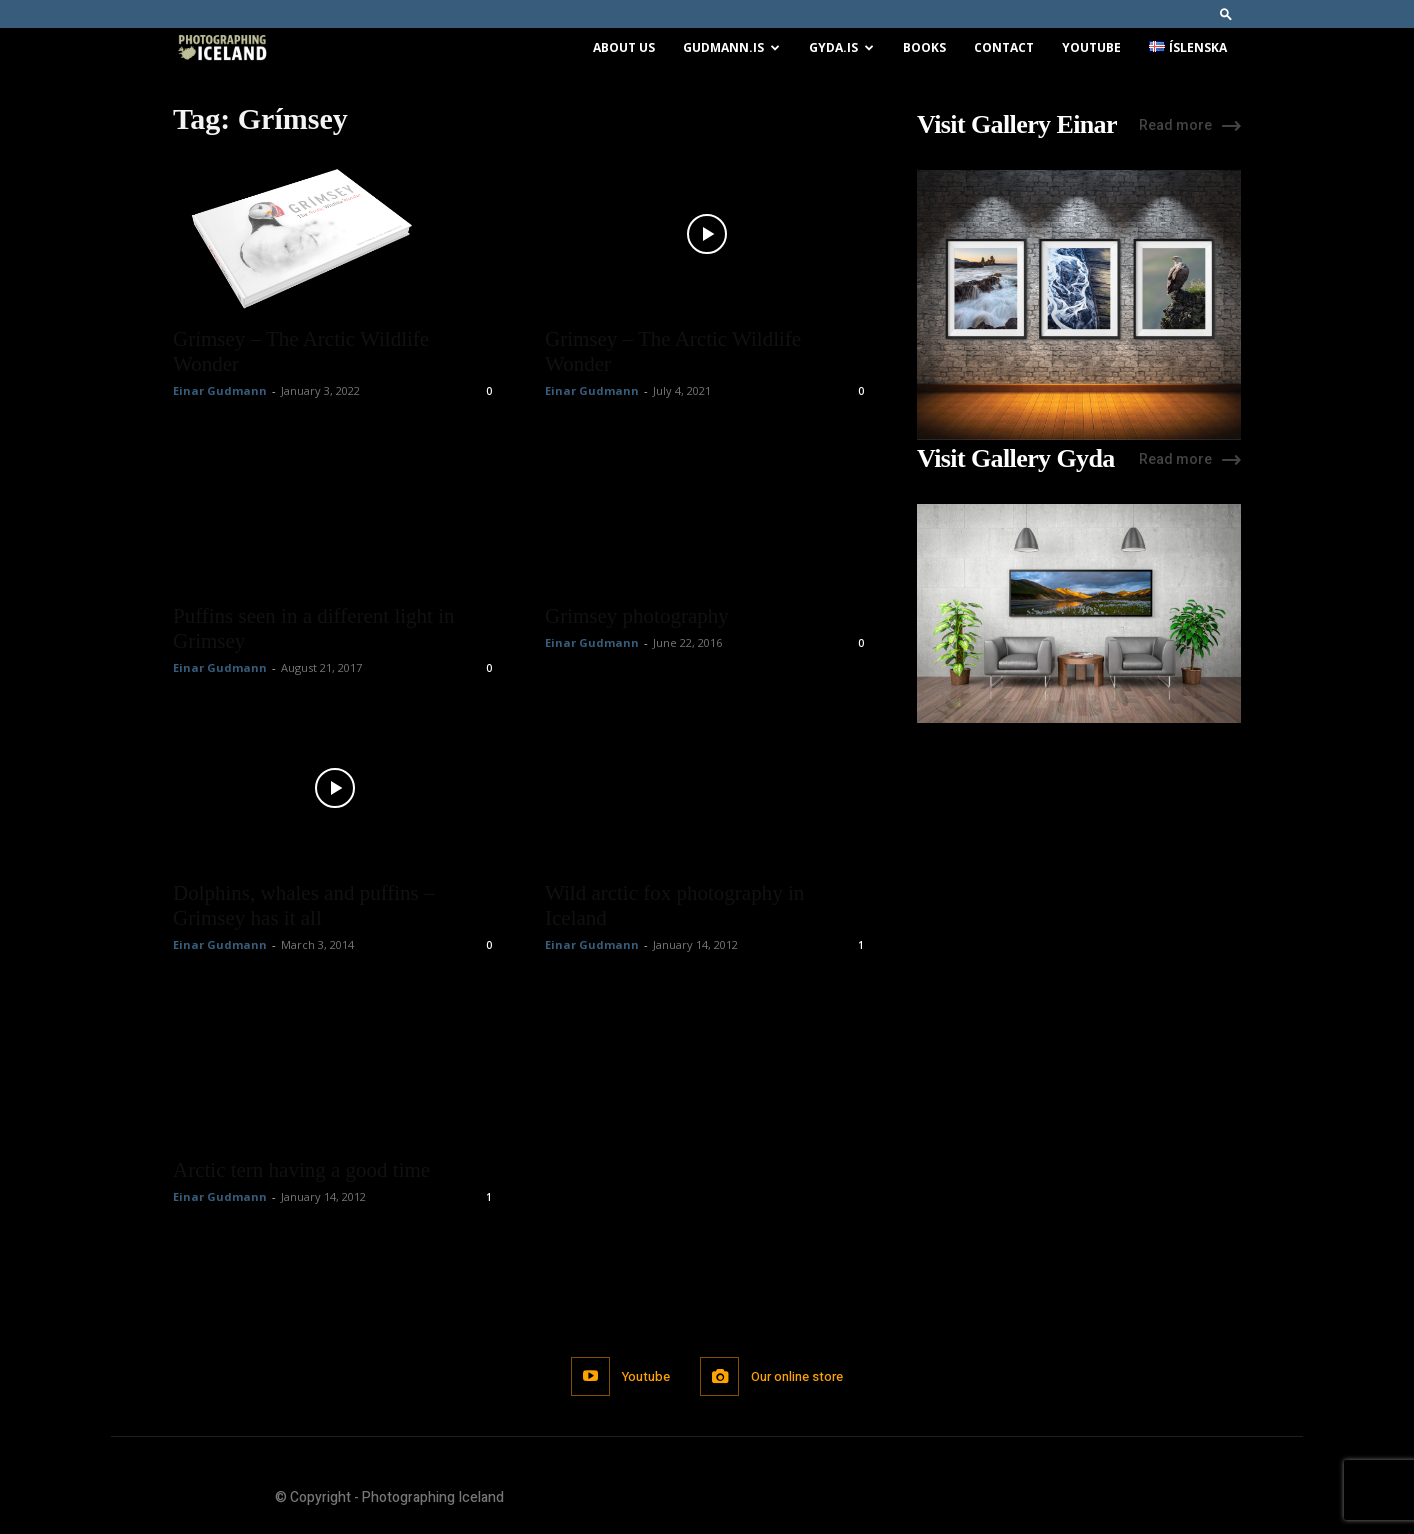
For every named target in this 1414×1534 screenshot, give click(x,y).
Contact (1004, 47)
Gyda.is (841, 47)
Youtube (1091, 47)
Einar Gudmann (220, 390)
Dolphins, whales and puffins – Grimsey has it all (304, 905)
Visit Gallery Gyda (1016, 459)
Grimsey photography (637, 616)
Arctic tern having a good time (301, 1170)
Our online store (797, 1376)
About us (624, 47)
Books (924, 47)
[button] (1226, 13)
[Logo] (222, 48)
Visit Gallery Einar (1017, 125)
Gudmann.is (731, 47)
